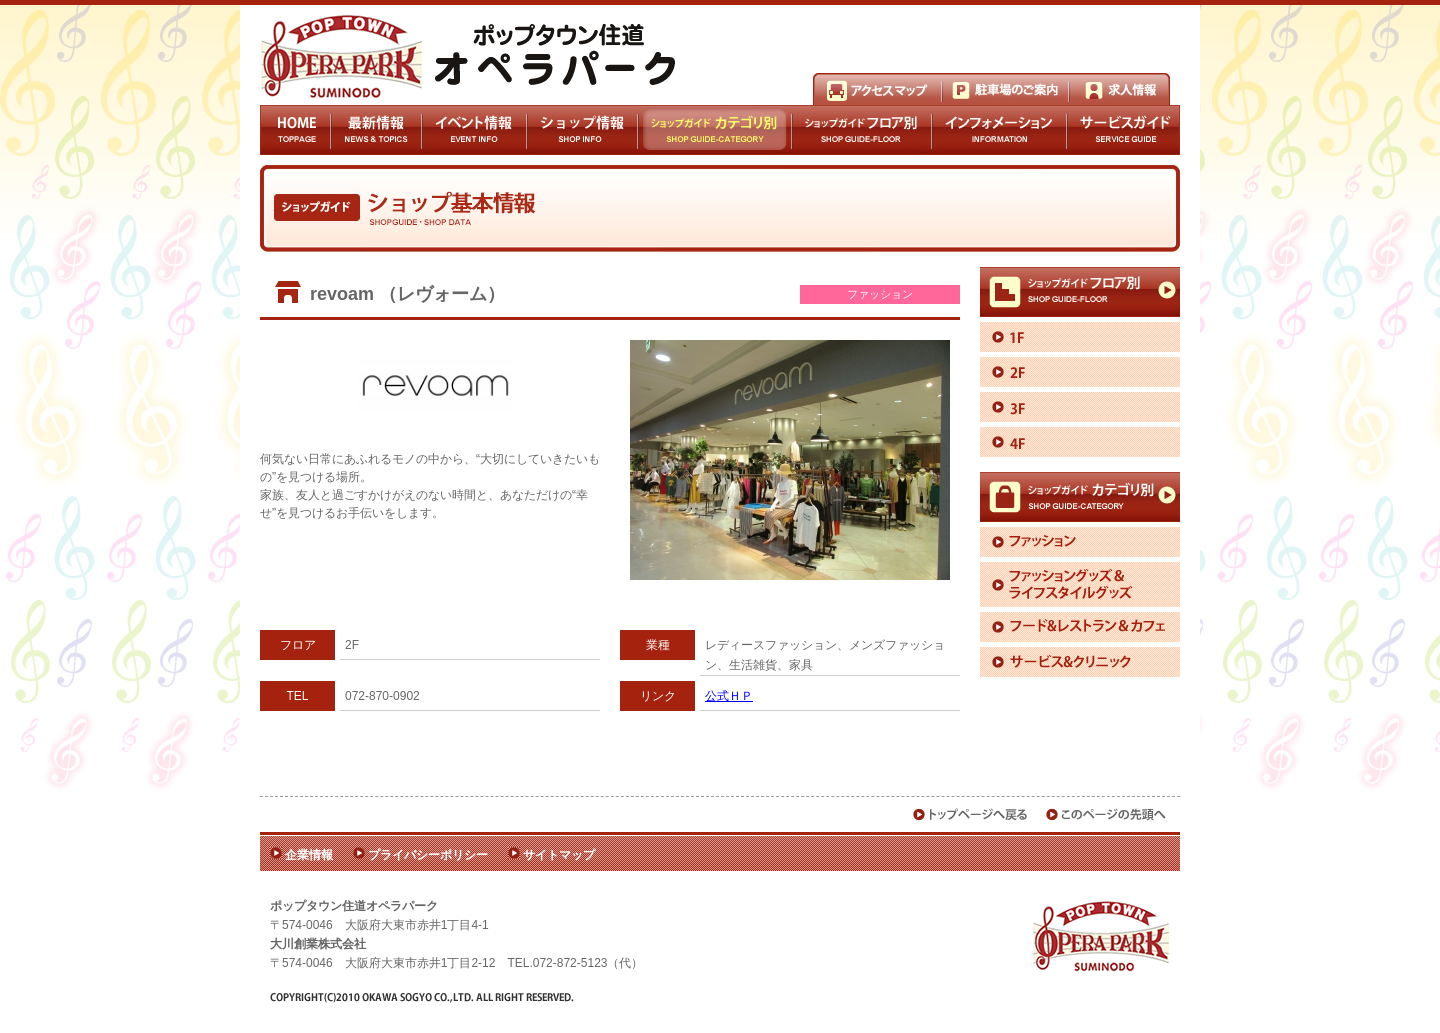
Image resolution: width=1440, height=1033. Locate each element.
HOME (295, 130)
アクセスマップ (877, 89)
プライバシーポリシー (428, 855)
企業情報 (309, 855)
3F (1080, 407)
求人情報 (1119, 89)
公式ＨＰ (729, 696)
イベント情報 (474, 130)
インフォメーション (999, 130)
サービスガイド (1123, 130)
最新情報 (376, 130)
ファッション (1080, 542)
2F (1080, 372)
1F (1080, 337)
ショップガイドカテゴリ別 (714, 130)
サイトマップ (559, 855)
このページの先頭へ (1107, 814)
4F (1080, 442)
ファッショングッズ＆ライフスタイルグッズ (1080, 584)
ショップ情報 (581, 130)
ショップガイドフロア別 (862, 130)
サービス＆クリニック (1080, 662)
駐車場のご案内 (1005, 89)
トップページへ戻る (971, 814)
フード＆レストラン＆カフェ (1080, 627)
